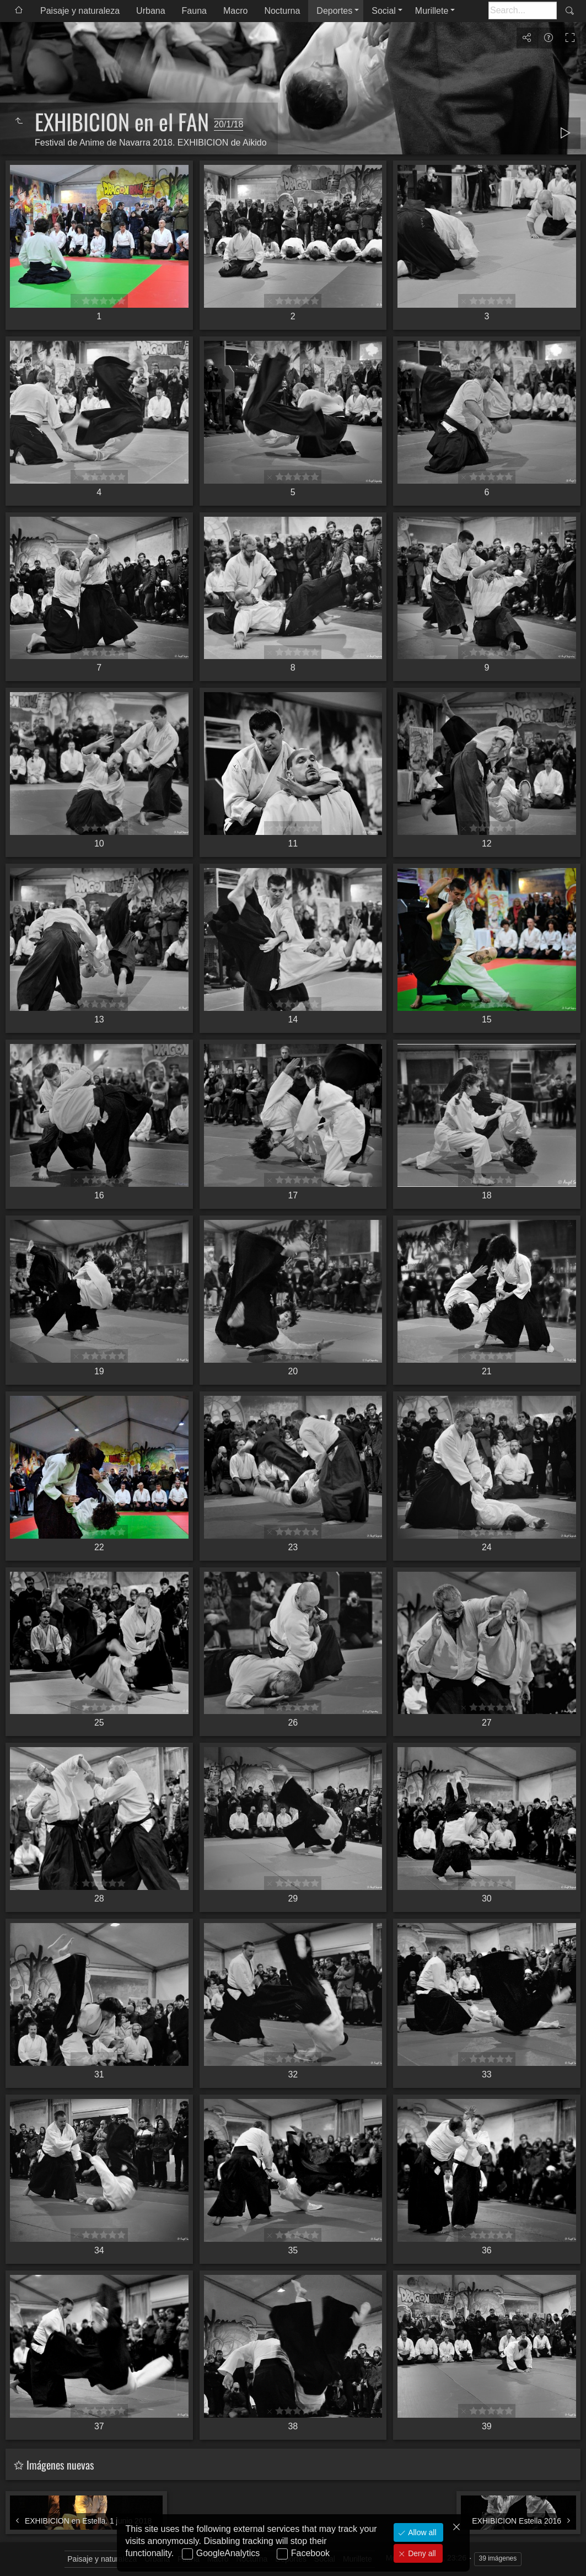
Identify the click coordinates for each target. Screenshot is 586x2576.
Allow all (421, 2532)
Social (384, 10)
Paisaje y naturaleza (80, 10)
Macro (235, 10)
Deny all (421, 2553)
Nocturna (282, 10)
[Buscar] (522, 10)
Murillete (431, 10)
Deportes (334, 10)
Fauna (194, 10)
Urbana (150, 10)
